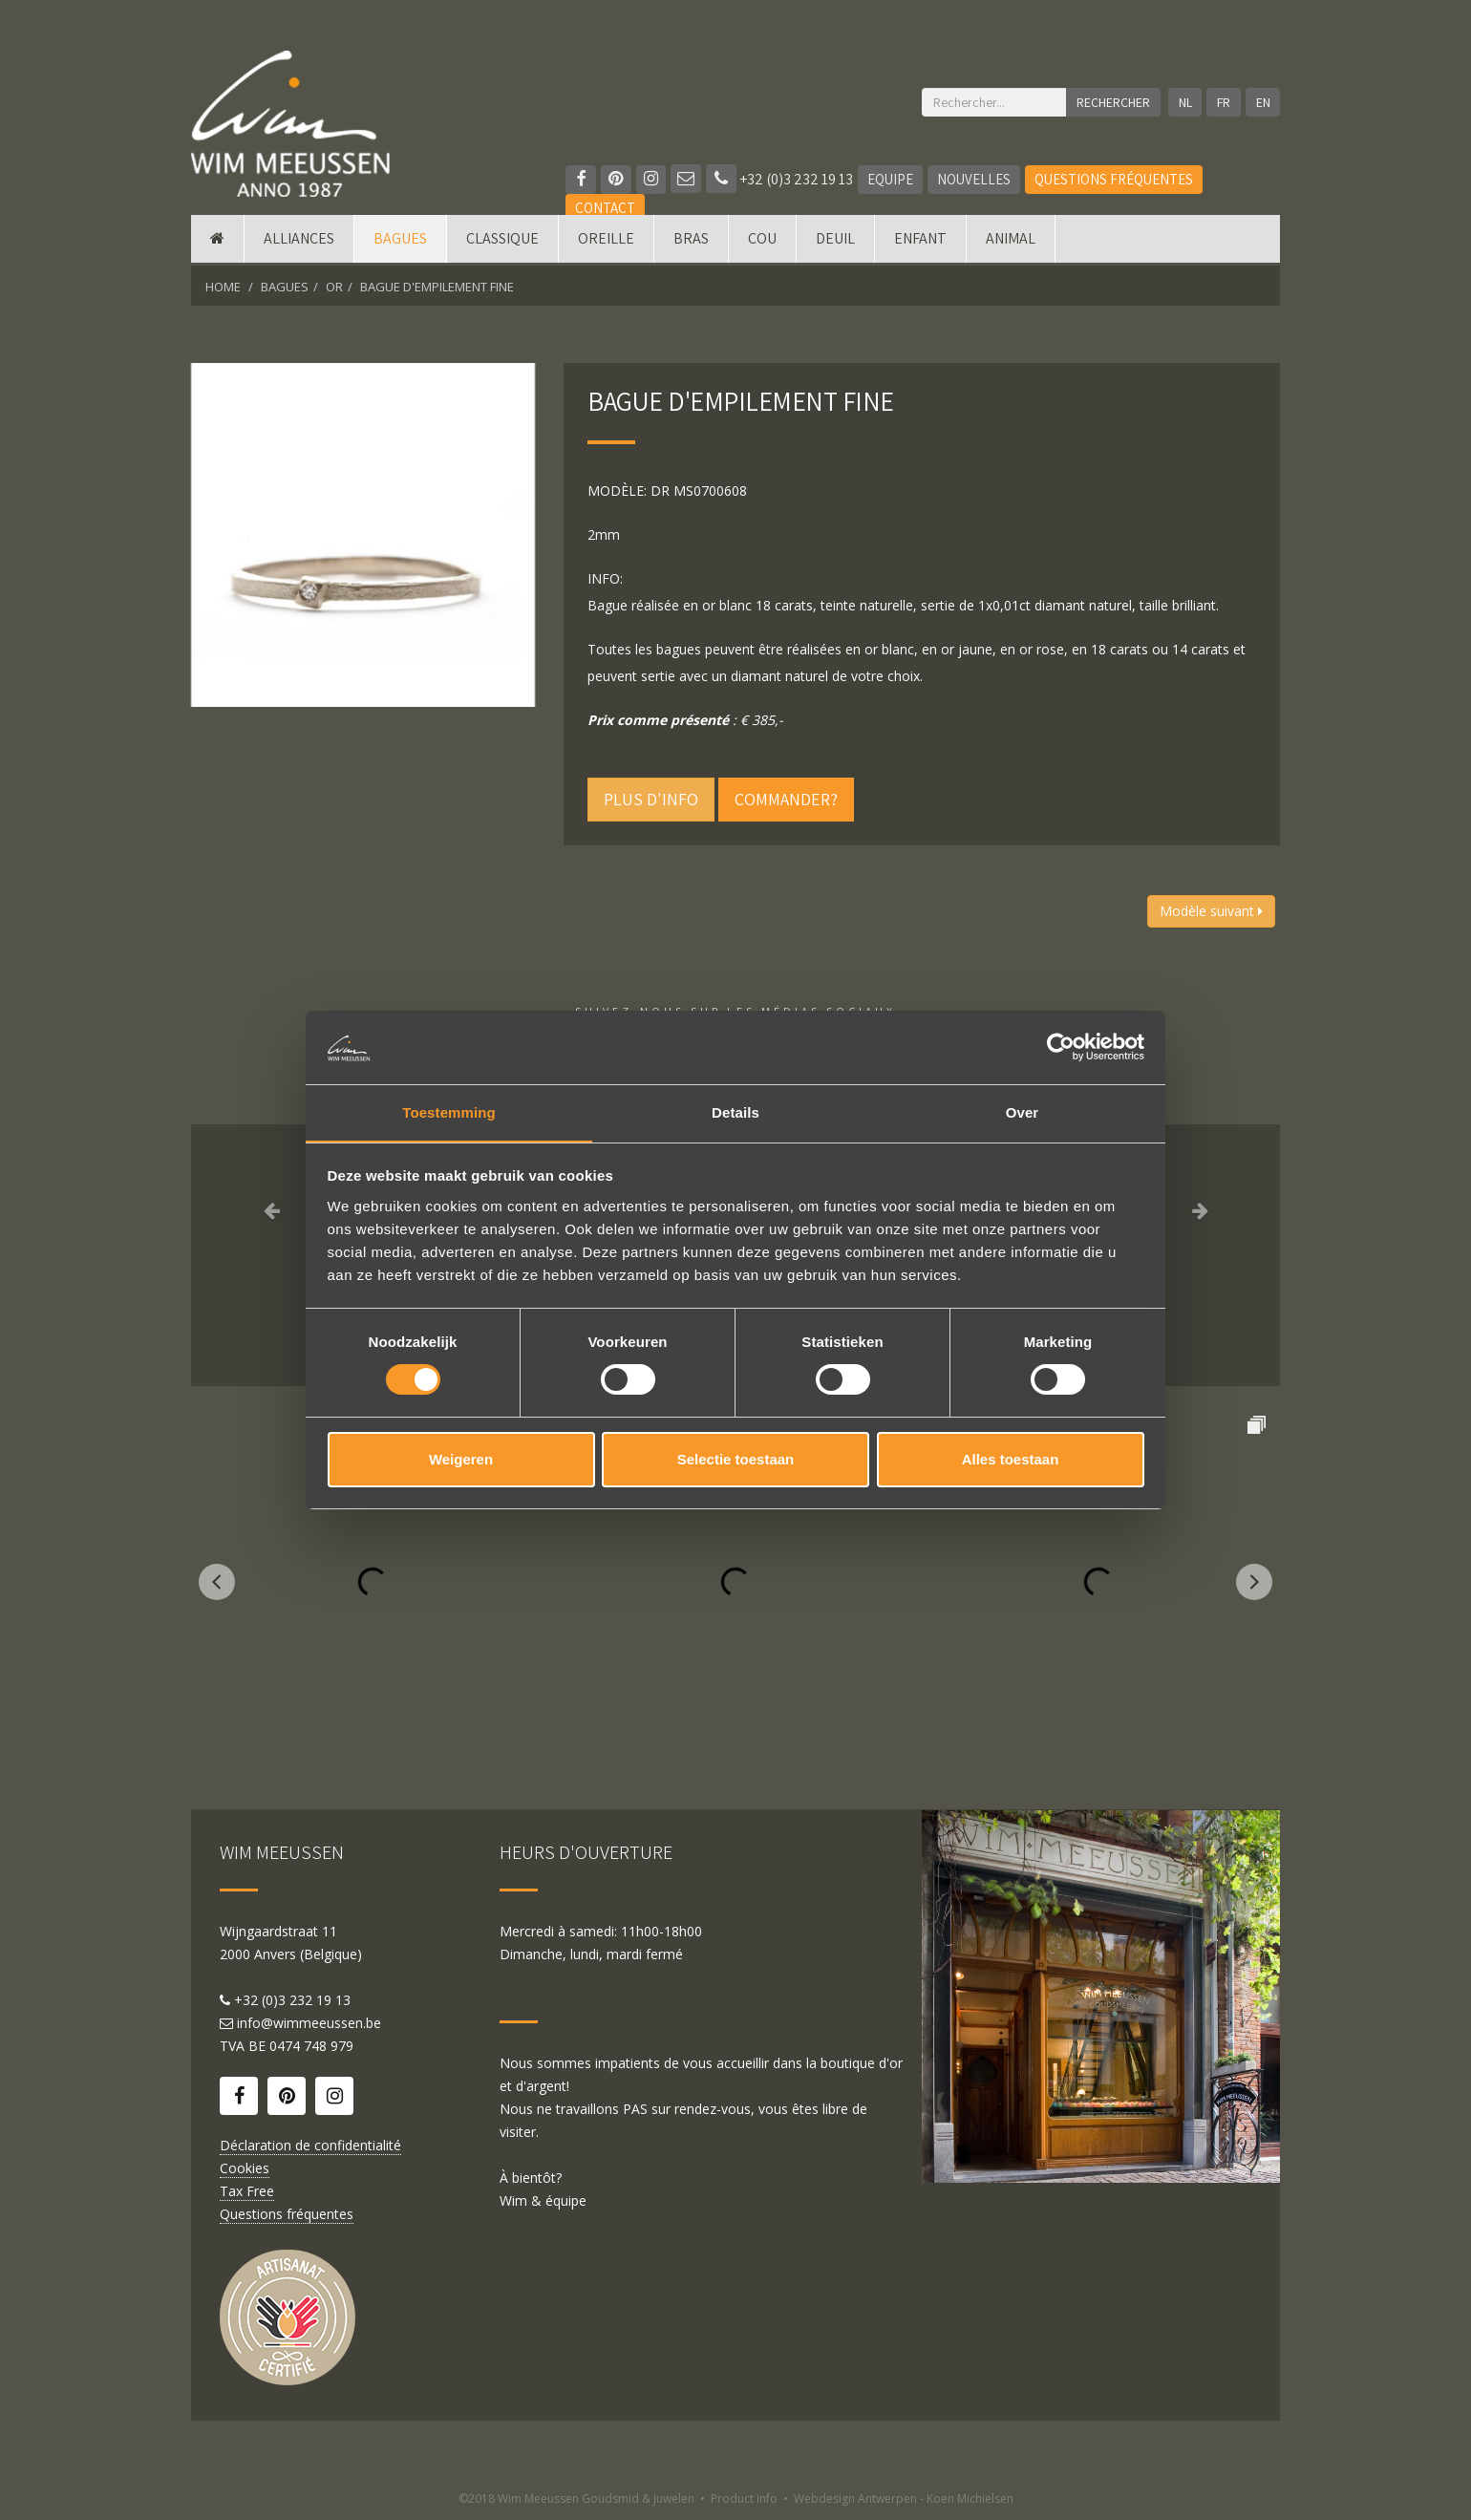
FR (1223, 102)
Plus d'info (651, 799)
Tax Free (247, 2191)
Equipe (891, 179)
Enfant (920, 241)
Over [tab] (1022, 1111)
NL (1184, 102)
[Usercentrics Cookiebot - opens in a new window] (1060, 1047)
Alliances (299, 241)
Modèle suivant (1211, 911)
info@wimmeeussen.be (309, 2023)
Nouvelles (975, 179)
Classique (502, 241)
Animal (1010, 241)
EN (1263, 102)
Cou (762, 241)
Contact (605, 208)
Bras (691, 241)
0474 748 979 (311, 2046)
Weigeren (461, 1459)
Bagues (400, 241)
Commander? (786, 799)
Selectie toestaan (736, 1459)
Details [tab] (735, 1111)
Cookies (244, 2168)
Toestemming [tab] (449, 1111)
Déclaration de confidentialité (310, 2145)
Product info (744, 2498)
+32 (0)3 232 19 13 (780, 179)
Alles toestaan (1010, 1459)
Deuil (835, 241)
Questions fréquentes (1114, 179)
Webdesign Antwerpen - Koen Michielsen (903, 2498)
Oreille (606, 241)
